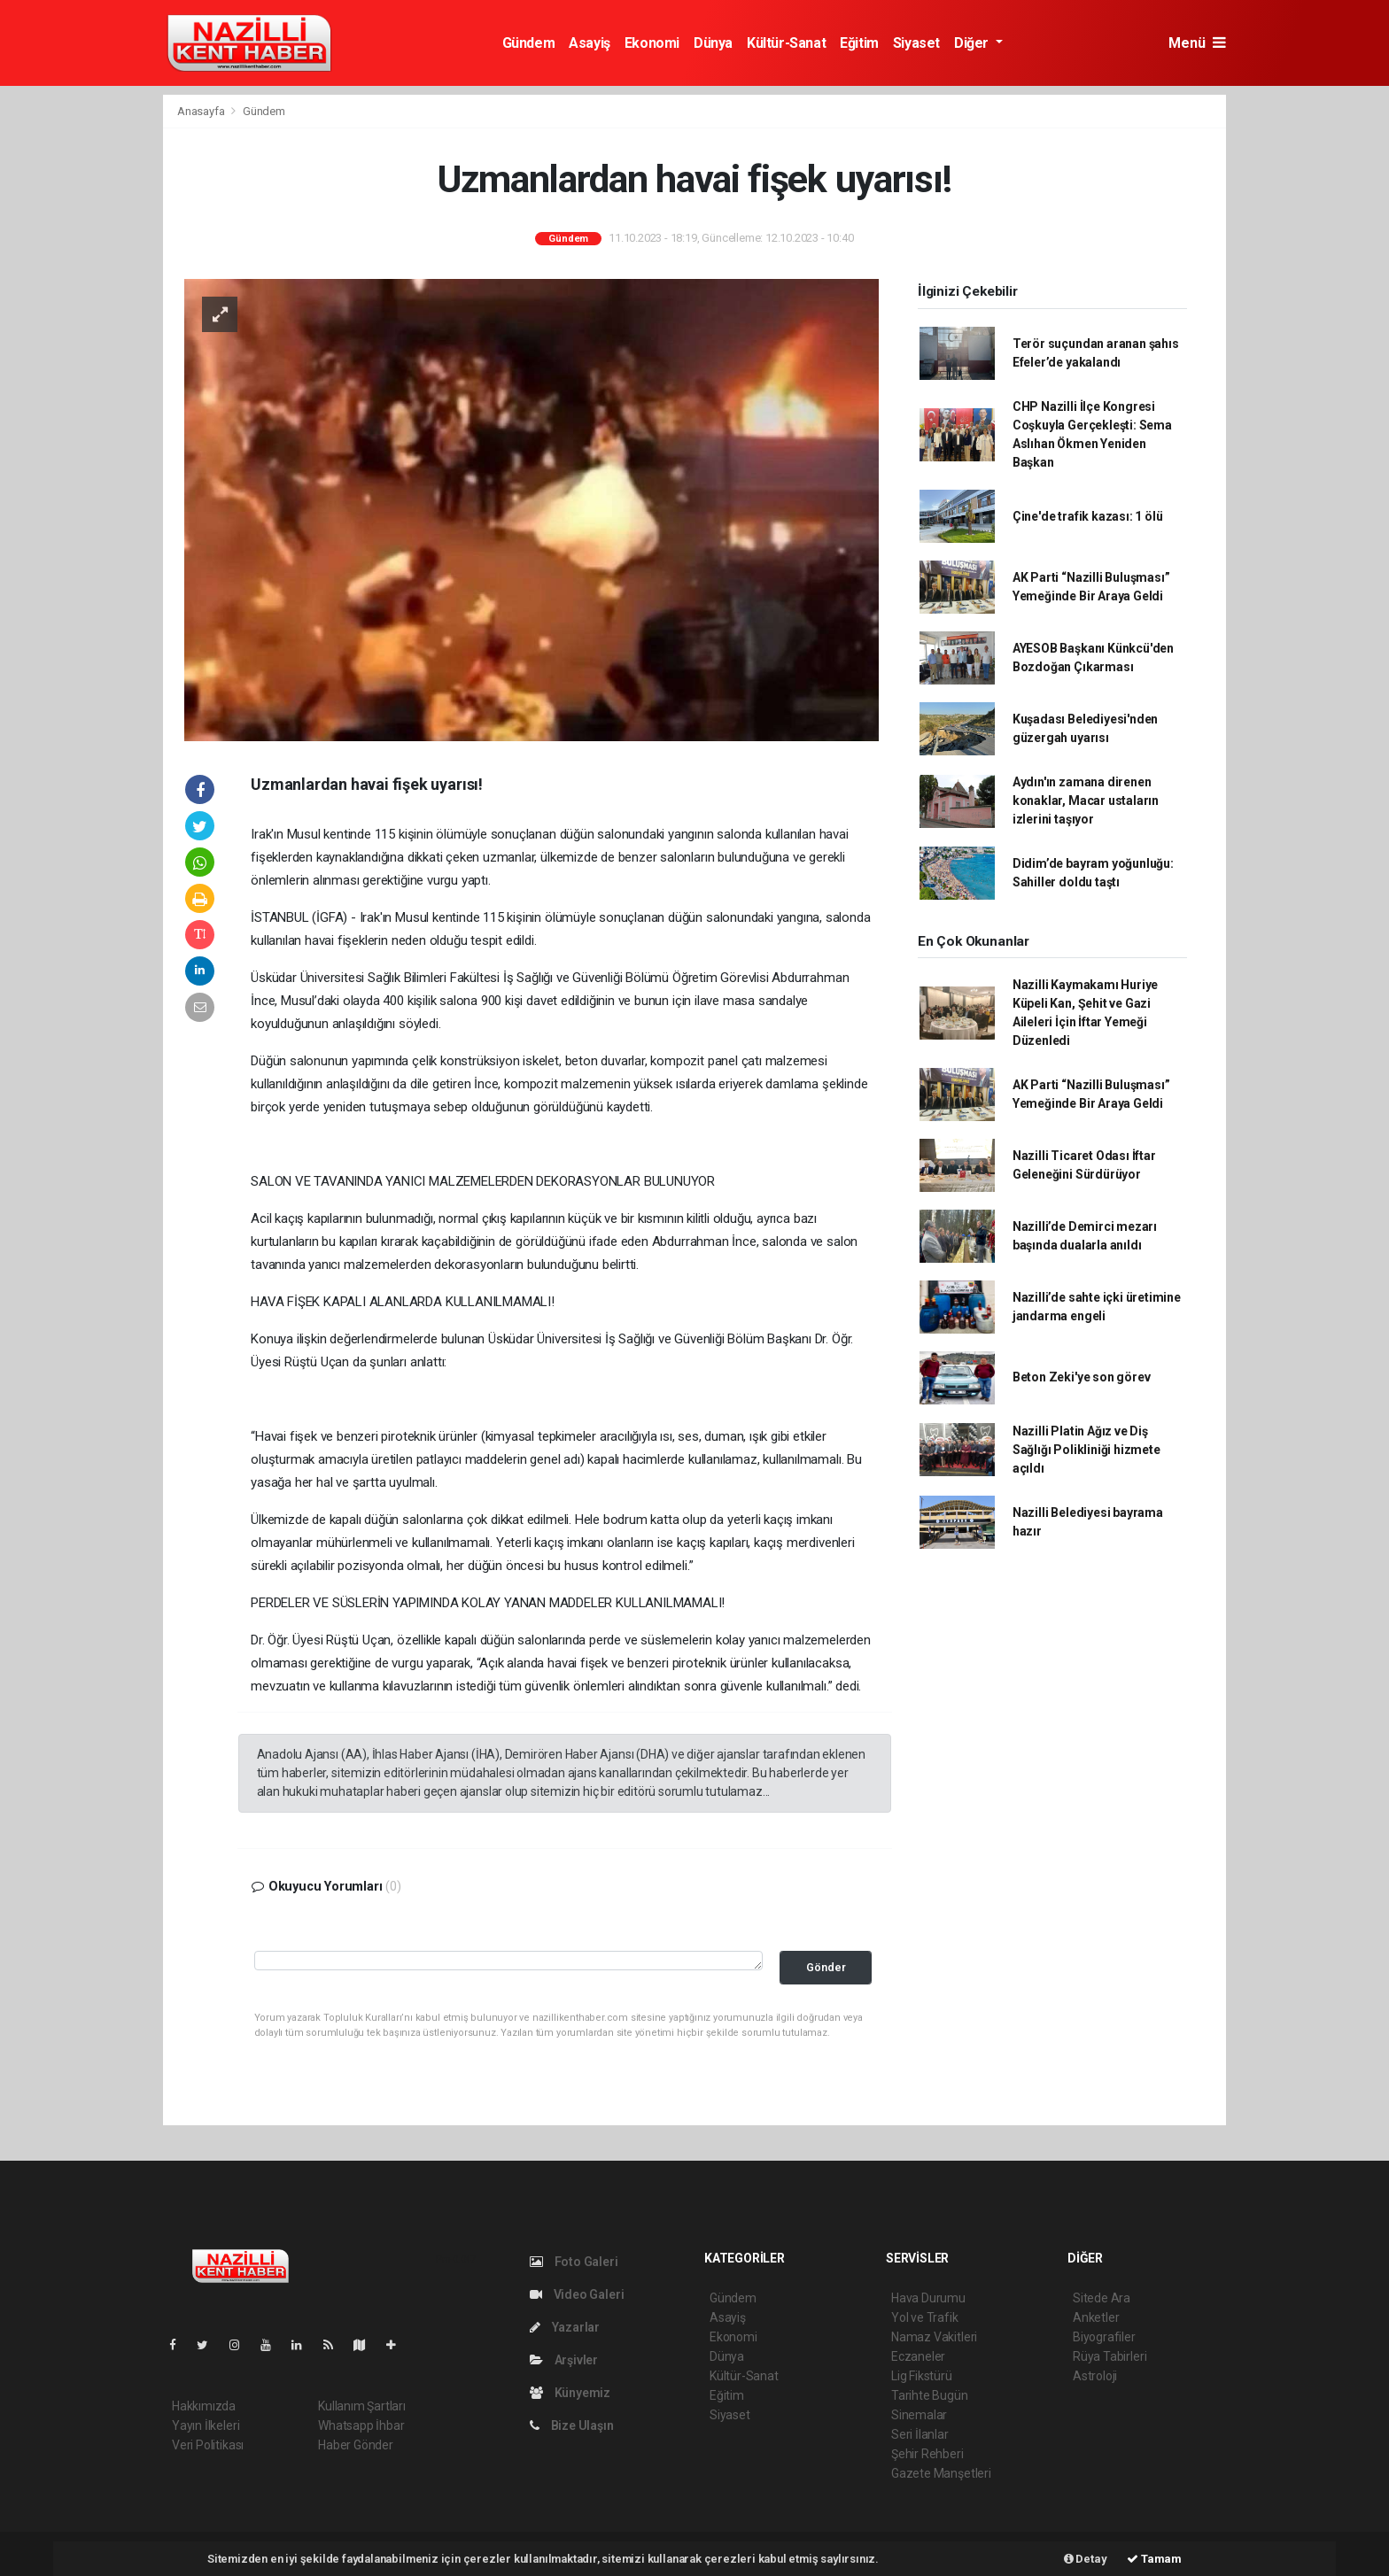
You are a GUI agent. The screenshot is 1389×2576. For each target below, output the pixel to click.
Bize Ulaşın (572, 2425)
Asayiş (589, 43)
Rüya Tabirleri (1109, 2356)
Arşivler (564, 2360)
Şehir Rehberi (927, 2454)
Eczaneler (918, 2356)
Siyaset (916, 43)
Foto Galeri (574, 2262)
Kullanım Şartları (362, 2406)
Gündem (528, 43)
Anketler (1096, 2317)
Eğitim (859, 43)
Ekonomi (652, 43)
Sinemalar (919, 2415)
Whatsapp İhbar (361, 2425)
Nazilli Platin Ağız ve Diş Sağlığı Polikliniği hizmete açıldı (1086, 1449)
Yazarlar (565, 2327)
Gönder (826, 1967)
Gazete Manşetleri (941, 2473)
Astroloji (1095, 2376)
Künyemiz (570, 2393)
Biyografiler (1104, 2337)
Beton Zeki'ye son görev (1082, 1377)
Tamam (1154, 2558)
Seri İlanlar (920, 2434)
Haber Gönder (355, 2445)
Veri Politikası (208, 2445)
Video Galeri (577, 2294)
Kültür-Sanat (786, 43)
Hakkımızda (204, 2406)
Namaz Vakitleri (934, 2337)
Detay (1085, 2558)
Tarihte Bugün (929, 2395)
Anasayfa (202, 111)
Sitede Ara (1101, 2298)
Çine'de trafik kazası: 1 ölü (1088, 516)
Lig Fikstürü (921, 2376)
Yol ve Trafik (924, 2317)
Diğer (973, 43)
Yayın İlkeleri (205, 2425)
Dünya (713, 43)
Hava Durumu (928, 2298)
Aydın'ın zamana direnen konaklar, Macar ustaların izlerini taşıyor (1086, 800)
